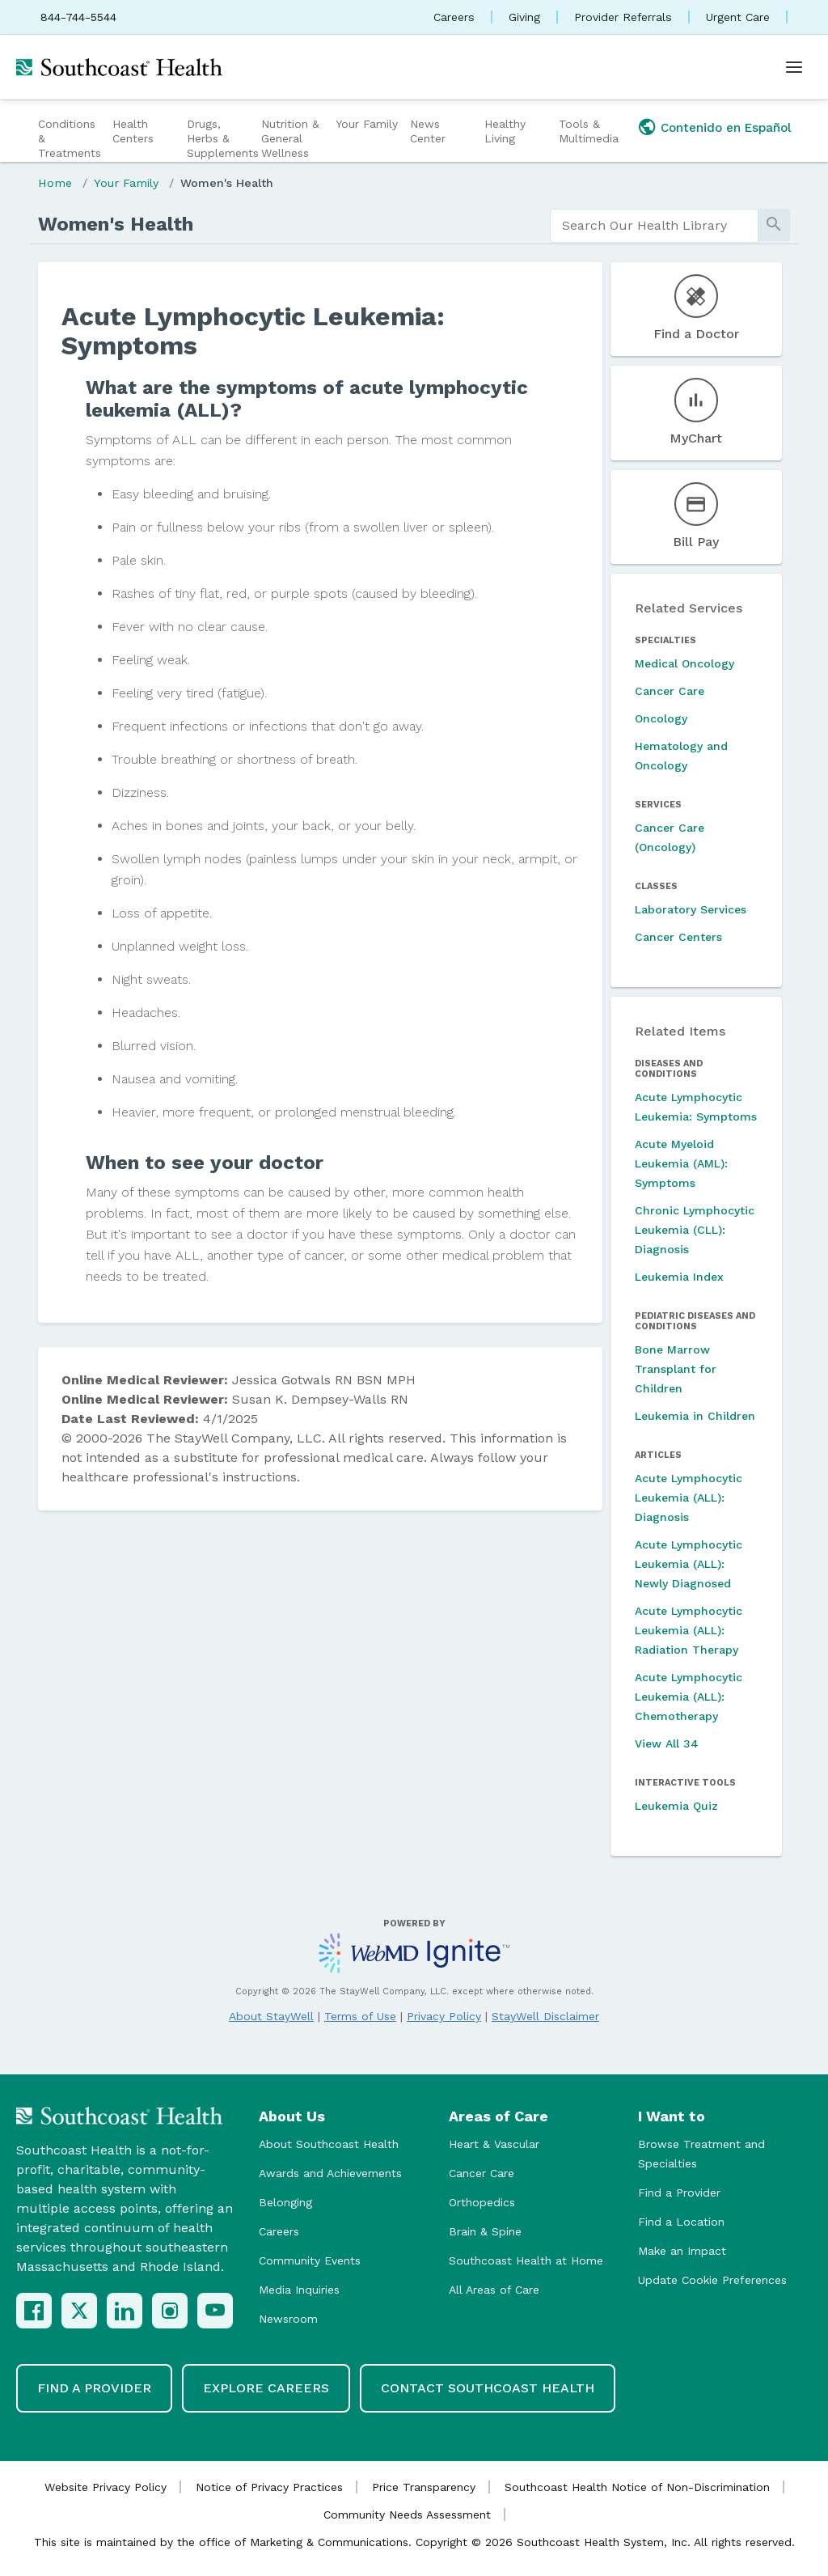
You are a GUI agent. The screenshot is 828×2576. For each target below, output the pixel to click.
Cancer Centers (678, 936)
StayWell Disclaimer (545, 2016)
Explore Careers (266, 2388)
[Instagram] (170, 2310)
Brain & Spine (485, 2231)
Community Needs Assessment (407, 2514)
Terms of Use (360, 2016)
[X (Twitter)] (79, 2310)
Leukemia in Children (695, 1415)
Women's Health (226, 182)
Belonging (285, 2202)
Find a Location (681, 2221)
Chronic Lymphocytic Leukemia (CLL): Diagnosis (694, 1230)
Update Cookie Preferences (712, 2279)
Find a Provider (679, 2192)
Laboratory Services (690, 909)
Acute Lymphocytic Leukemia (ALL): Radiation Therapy (688, 1630)
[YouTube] (215, 2310)
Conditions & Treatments (69, 138)
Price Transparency (423, 2487)
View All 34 (667, 1743)
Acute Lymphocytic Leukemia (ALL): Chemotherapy (688, 1696)
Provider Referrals (623, 17)
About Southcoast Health (329, 2143)
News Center (428, 131)
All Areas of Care (494, 2289)
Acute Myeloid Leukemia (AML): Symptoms (681, 1163)
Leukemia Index (679, 1276)
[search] (654, 225)
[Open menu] (794, 67)
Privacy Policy (444, 2016)
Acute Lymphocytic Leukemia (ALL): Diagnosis (688, 1497)
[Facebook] (34, 2310)
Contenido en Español (726, 128)
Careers (454, 17)
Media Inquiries (299, 2289)
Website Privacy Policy (105, 2487)
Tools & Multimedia (589, 131)
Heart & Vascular (494, 2143)
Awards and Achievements (330, 2173)
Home (55, 182)
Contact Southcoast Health (487, 2388)
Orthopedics (482, 2202)
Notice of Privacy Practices (269, 2487)
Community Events (310, 2260)
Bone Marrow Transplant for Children (675, 1369)
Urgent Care (738, 17)
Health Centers (133, 131)
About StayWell (271, 2016)
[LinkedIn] (124, 2310)
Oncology (661, 718)
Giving (524, 17)
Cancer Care (669, 690)
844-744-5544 (78, 17)
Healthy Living (505, 131)
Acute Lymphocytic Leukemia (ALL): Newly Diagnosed (688, 1564)
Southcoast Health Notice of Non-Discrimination (637, 2487)
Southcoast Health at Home (526, 2260)
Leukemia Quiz (676, 1805)
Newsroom (288, 2318)
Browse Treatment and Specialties (701, 2153)
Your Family (367, 123)
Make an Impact (682, 2250)
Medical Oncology (684, 663)
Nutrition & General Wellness (290, 138)
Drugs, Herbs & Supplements (222, 138)
